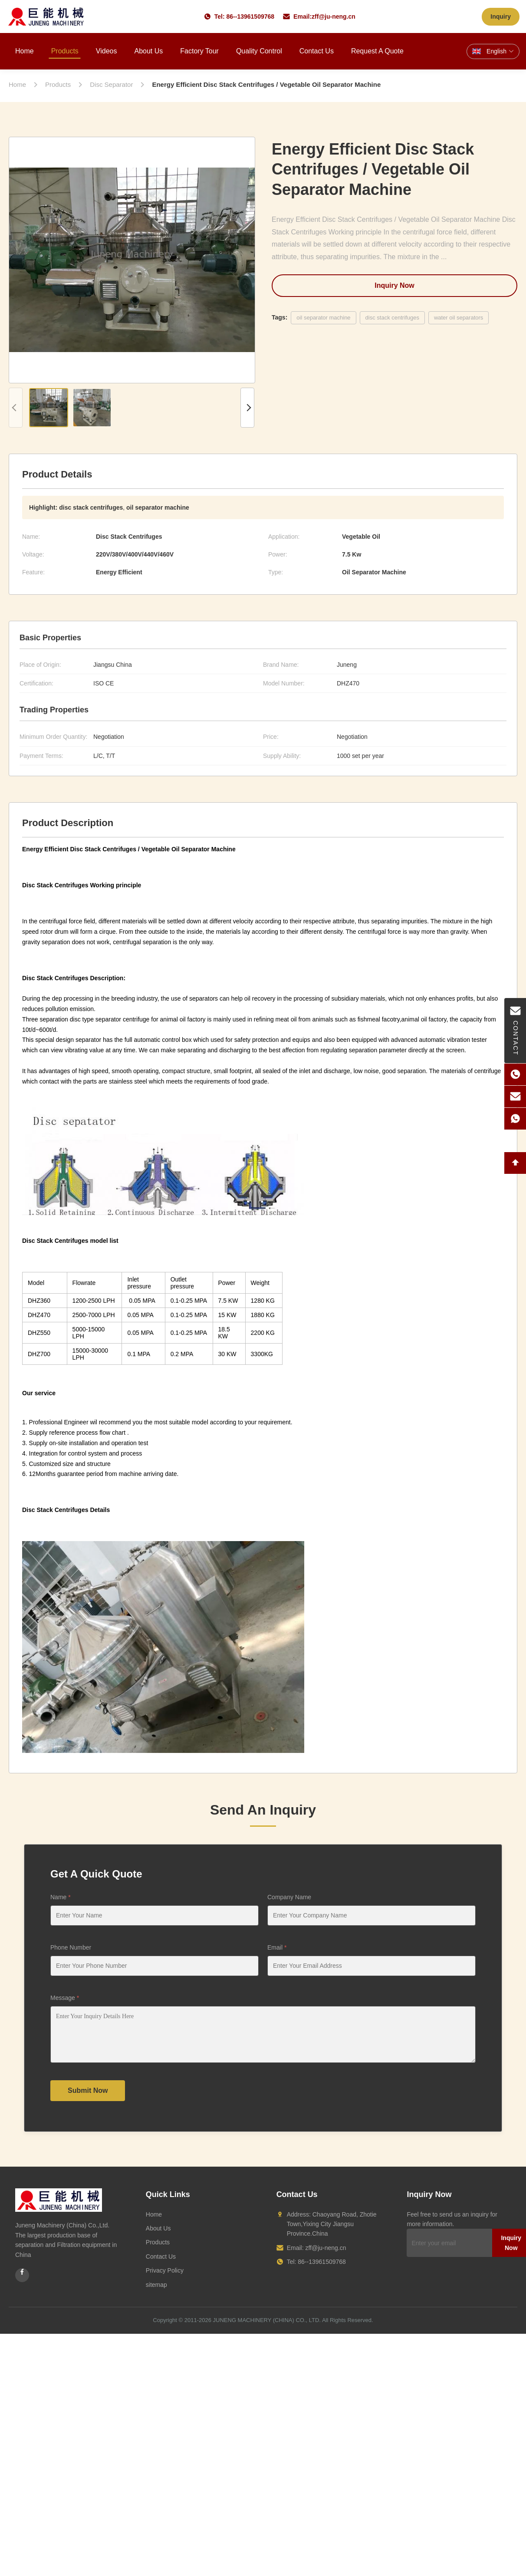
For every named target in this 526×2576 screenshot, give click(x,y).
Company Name (289, 1897)
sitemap (156, 2284)
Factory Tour (199, 51)
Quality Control (259, 51)
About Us (148, 51)
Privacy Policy (165, 2270)
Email (276, 1947)
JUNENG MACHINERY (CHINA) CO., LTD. (267, 2320)
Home (24, 51)
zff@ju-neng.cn (333, 16)
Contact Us (316, 51)
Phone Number (70, 1947)
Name (60, 1897)
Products (65, 51)
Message (64, 1997)
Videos (106, 51)
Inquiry (500, 16)
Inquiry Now (394, 285)
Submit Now (88, 2090)
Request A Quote (377, 51)
